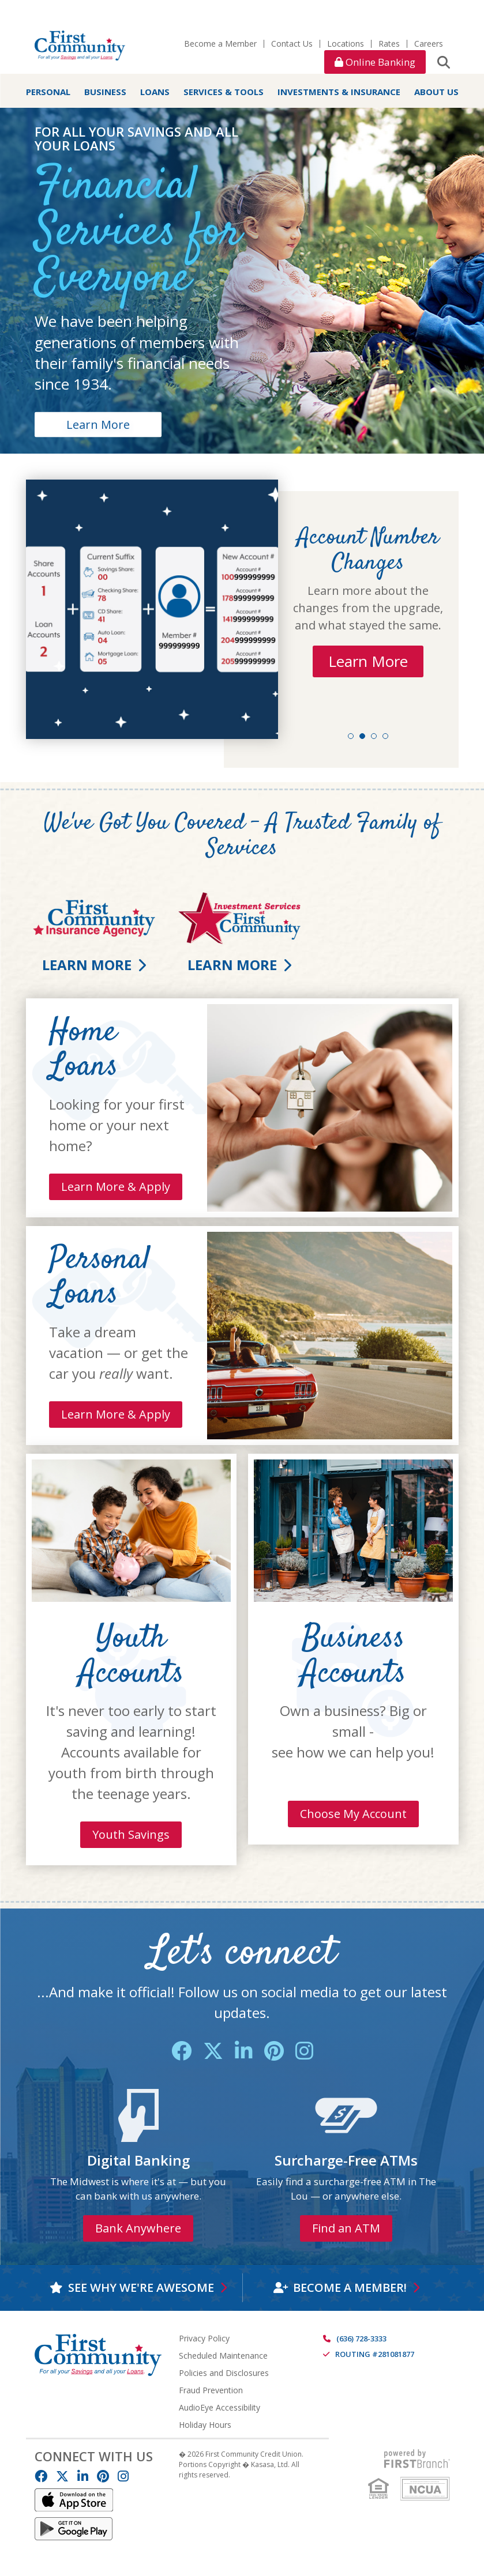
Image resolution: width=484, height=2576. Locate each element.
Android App (74, 2528)
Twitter (213, 2051)
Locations (345, 44)
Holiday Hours (205, 2424)
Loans (155, 91)
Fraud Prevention (211, 2390)
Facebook (181, 2051)
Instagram (304, 2051)
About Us (436, 91)
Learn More (98, 424)
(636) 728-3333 (361, 2338)
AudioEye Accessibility (219, 2407)
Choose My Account (353, 1813)
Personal (48, 91)
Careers (428, 44)
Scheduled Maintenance (223, 2355)
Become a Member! (349, 2287)
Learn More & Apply (115, 1186)
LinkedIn (244, 2051)
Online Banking (375, 62)
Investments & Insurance (338, 91)
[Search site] (443, 61)
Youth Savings (131, 1834)
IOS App (74, 2499)
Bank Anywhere (138, 2228)
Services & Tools (223, 91)
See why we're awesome (141, 2287)
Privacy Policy (204, 2338)
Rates (389, 44)
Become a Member (220, 44)
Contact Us (292, 44)
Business (105, 91)
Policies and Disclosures (224, 2372)
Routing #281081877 (374, 2354)
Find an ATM (346, 2228)
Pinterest (274, 2051)
